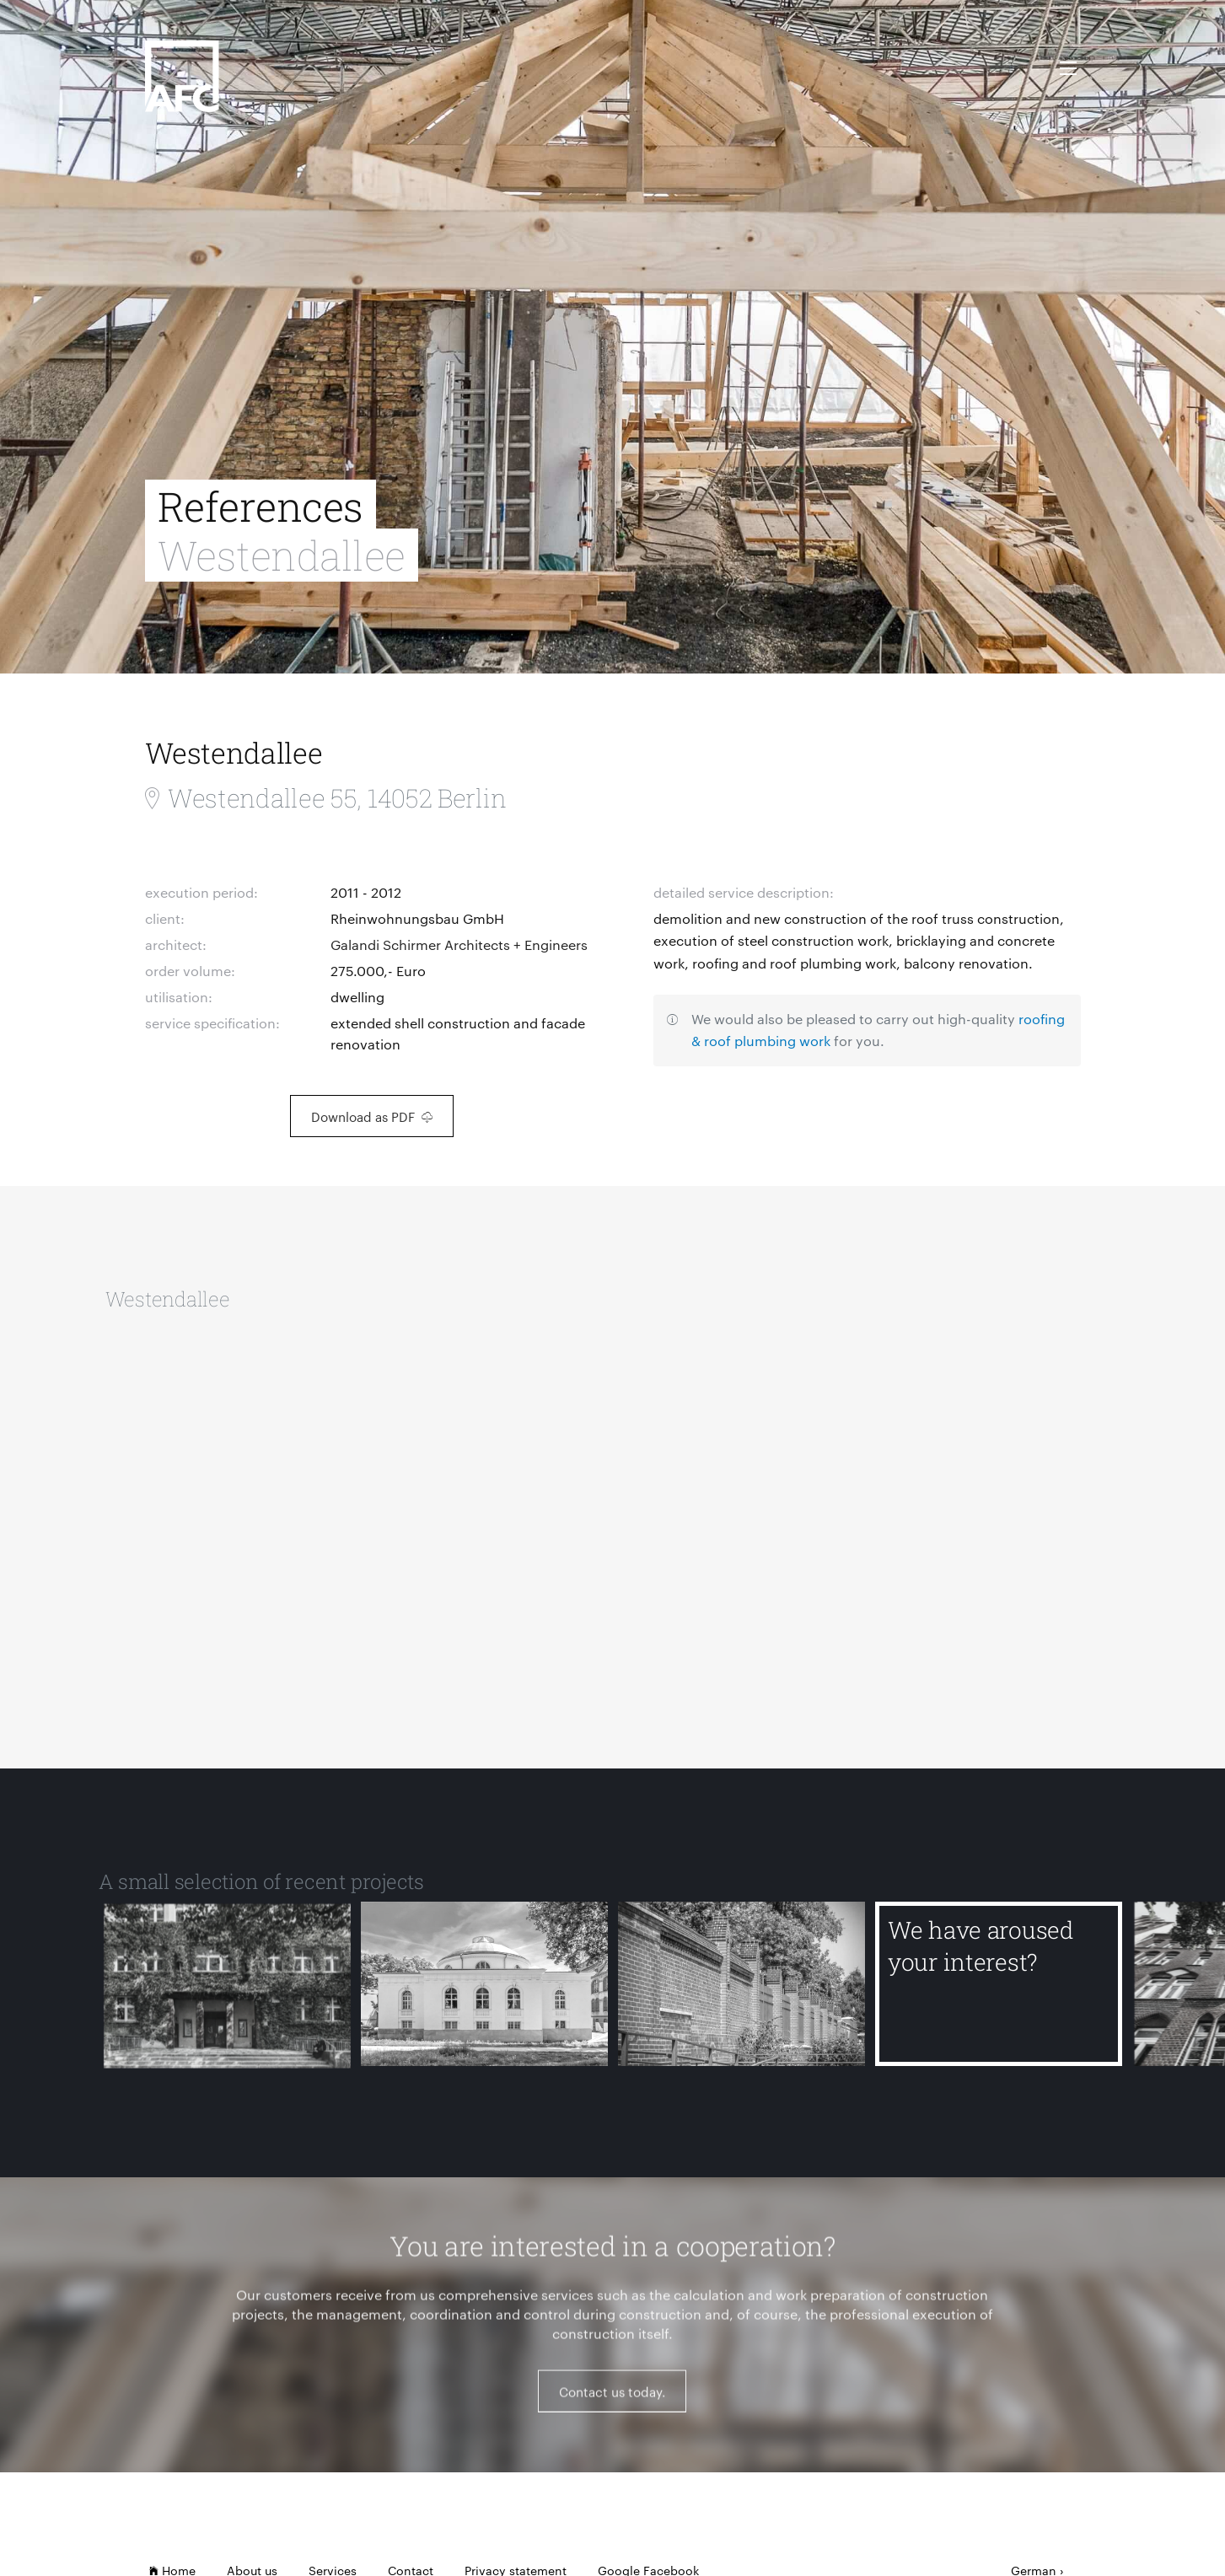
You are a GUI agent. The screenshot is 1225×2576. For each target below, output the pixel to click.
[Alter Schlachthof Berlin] (741, 1996)
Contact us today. (612, 2402)
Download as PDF (372, 1116)
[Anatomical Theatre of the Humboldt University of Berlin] (484, 1996)
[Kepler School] (227, 1996)
